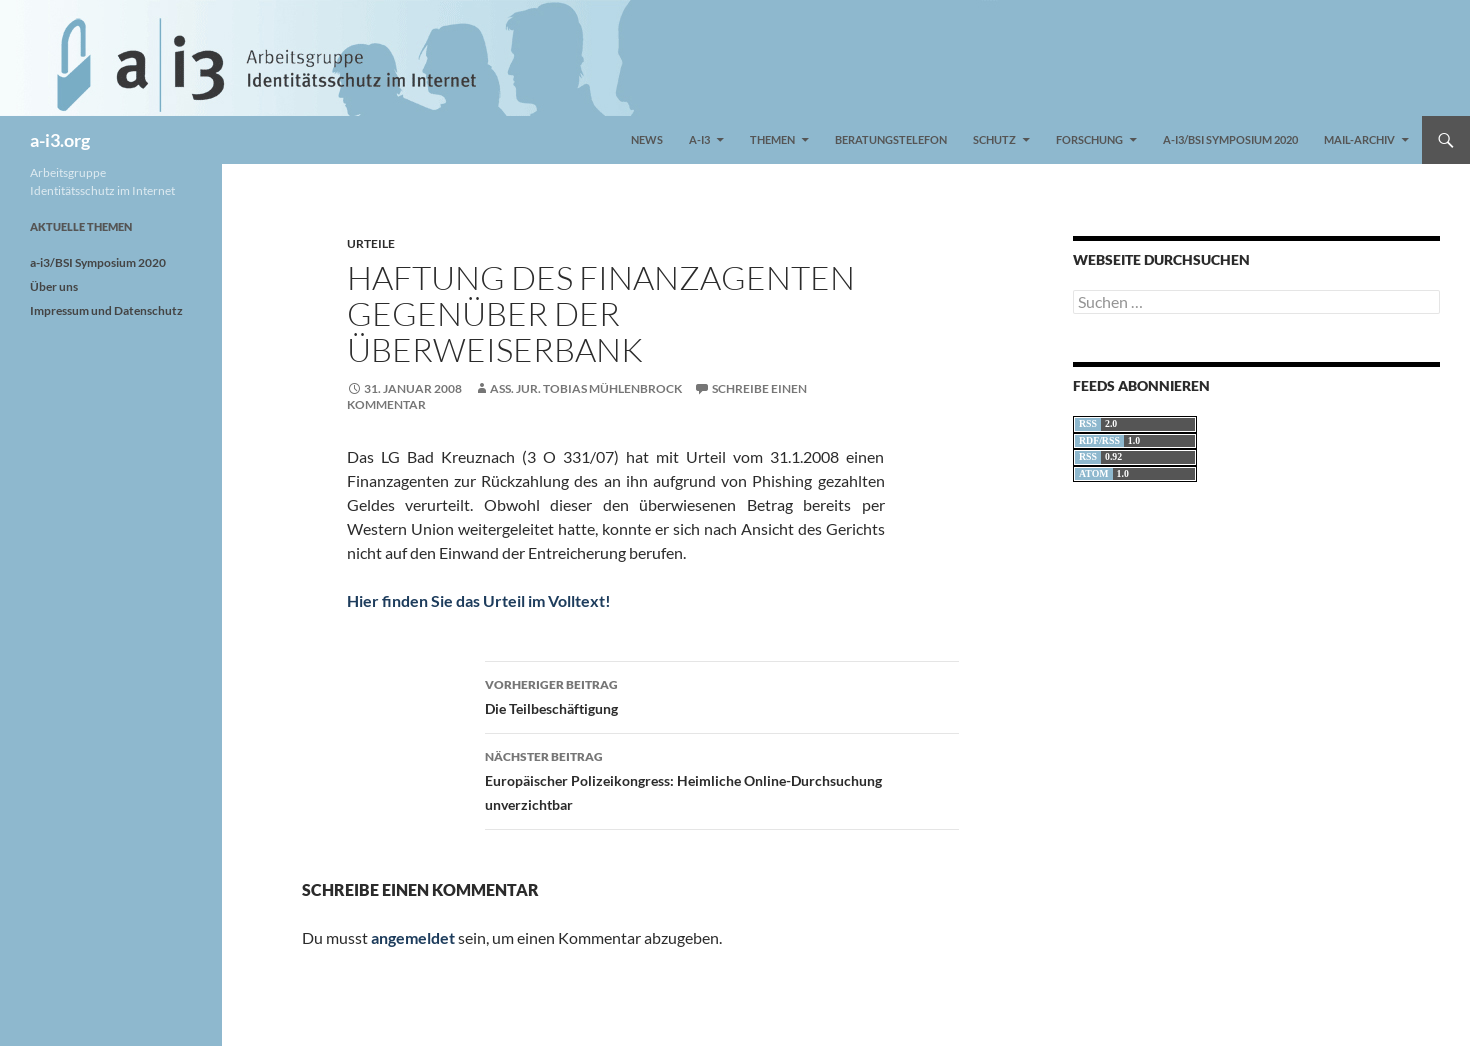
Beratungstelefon (891, 139)
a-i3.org (60, 140)
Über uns (54, 286)
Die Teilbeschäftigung (722, 695)
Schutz (994, 139)
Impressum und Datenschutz (106, 310)
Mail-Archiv (1359, 139)
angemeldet (413, 937)
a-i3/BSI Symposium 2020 (1230, 139)
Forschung (1089, 139)
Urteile (371, 243)
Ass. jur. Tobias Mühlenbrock (586, 388)
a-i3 (699, 139)
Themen (772, 139)
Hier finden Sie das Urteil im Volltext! (479, 600)
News (647, 139)
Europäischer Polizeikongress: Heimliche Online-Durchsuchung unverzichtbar (722, 779)
